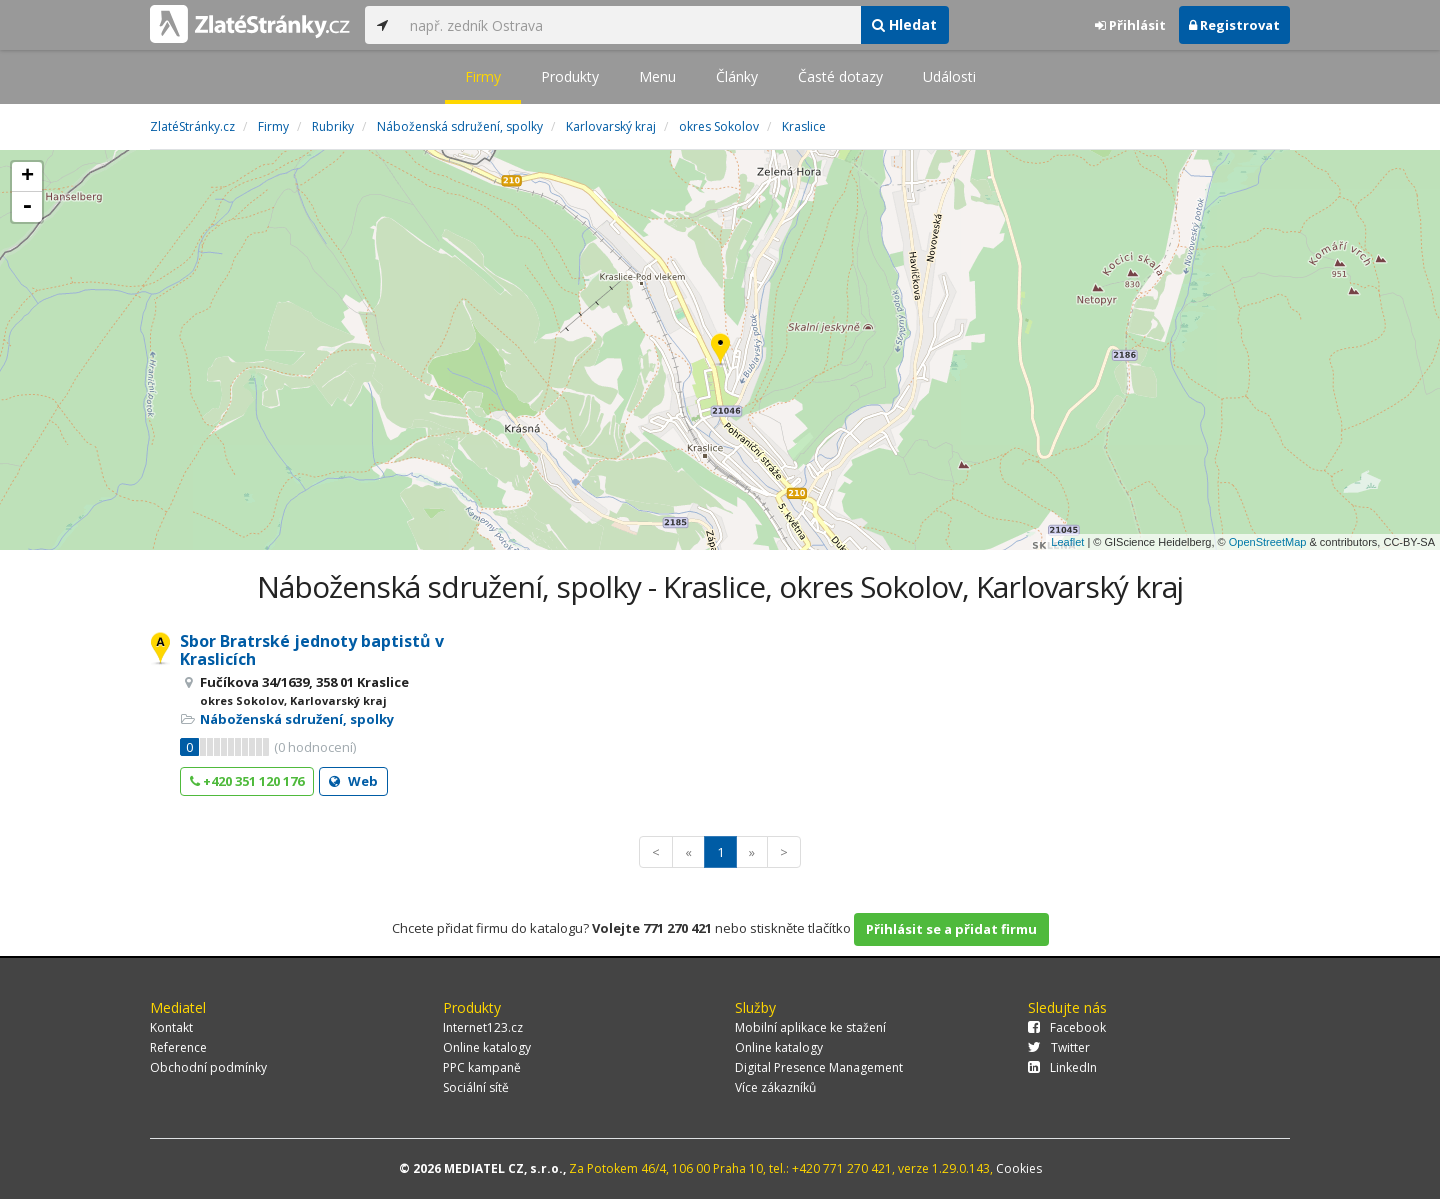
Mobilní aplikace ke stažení (810, 1027)
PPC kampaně (482, 1067)
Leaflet (1067, 542)
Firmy (483, 76)
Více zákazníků (775, 1087)
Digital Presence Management (819, 1067)
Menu (657, 76)
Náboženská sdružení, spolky (297, 719)
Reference (178, 1047)
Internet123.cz (483, 1027)
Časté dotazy (840, 76)
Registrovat (1234, 25)
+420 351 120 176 (247, 781)
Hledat (904, 24)
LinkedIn (1062, 1067)
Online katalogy (487, 1047)
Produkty (570, 76)
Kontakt (171, 1027)
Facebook (1067, 1027)
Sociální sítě (476, 1087)
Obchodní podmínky (208, 1067)
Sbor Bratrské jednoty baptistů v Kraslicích (312, 650)
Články (737, 76)
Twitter (1059, 1047)
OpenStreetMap (1268, 542)
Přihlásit (1130, 25)
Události (949, 76)
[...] (630, 25)
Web (353, 781)
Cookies (1019, 1168)
